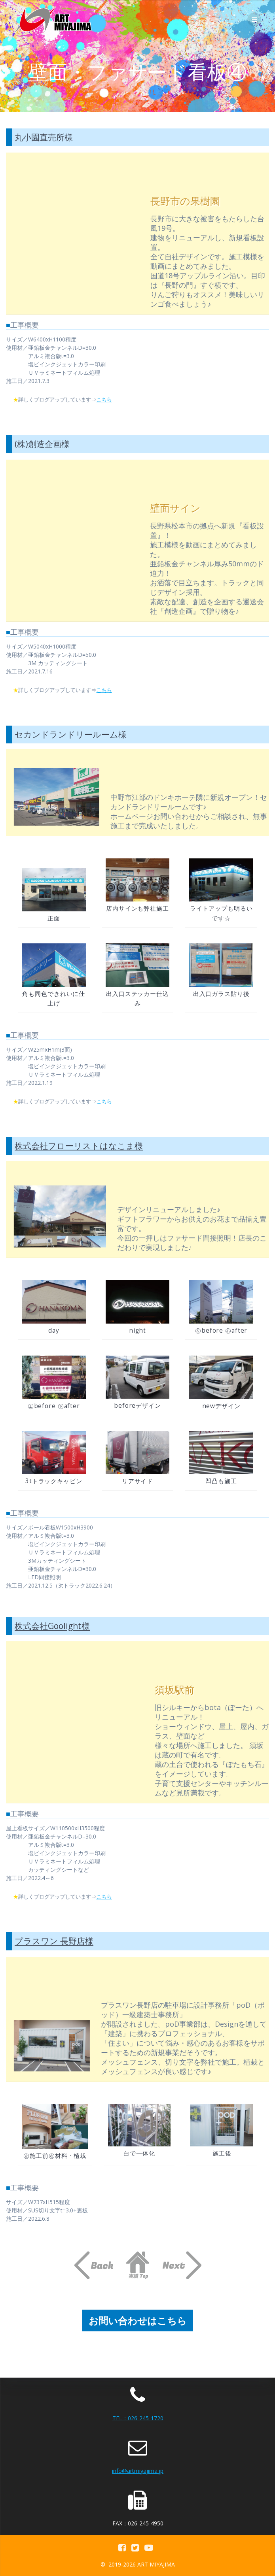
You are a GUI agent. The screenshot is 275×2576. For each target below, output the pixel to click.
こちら (107, 399)
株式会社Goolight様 (52, 1625)
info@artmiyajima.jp (137, 2470)
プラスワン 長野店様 (54, 1940)
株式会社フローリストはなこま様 (79, 1145)
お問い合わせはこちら (138, 2320)
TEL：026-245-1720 (137, 2418)
